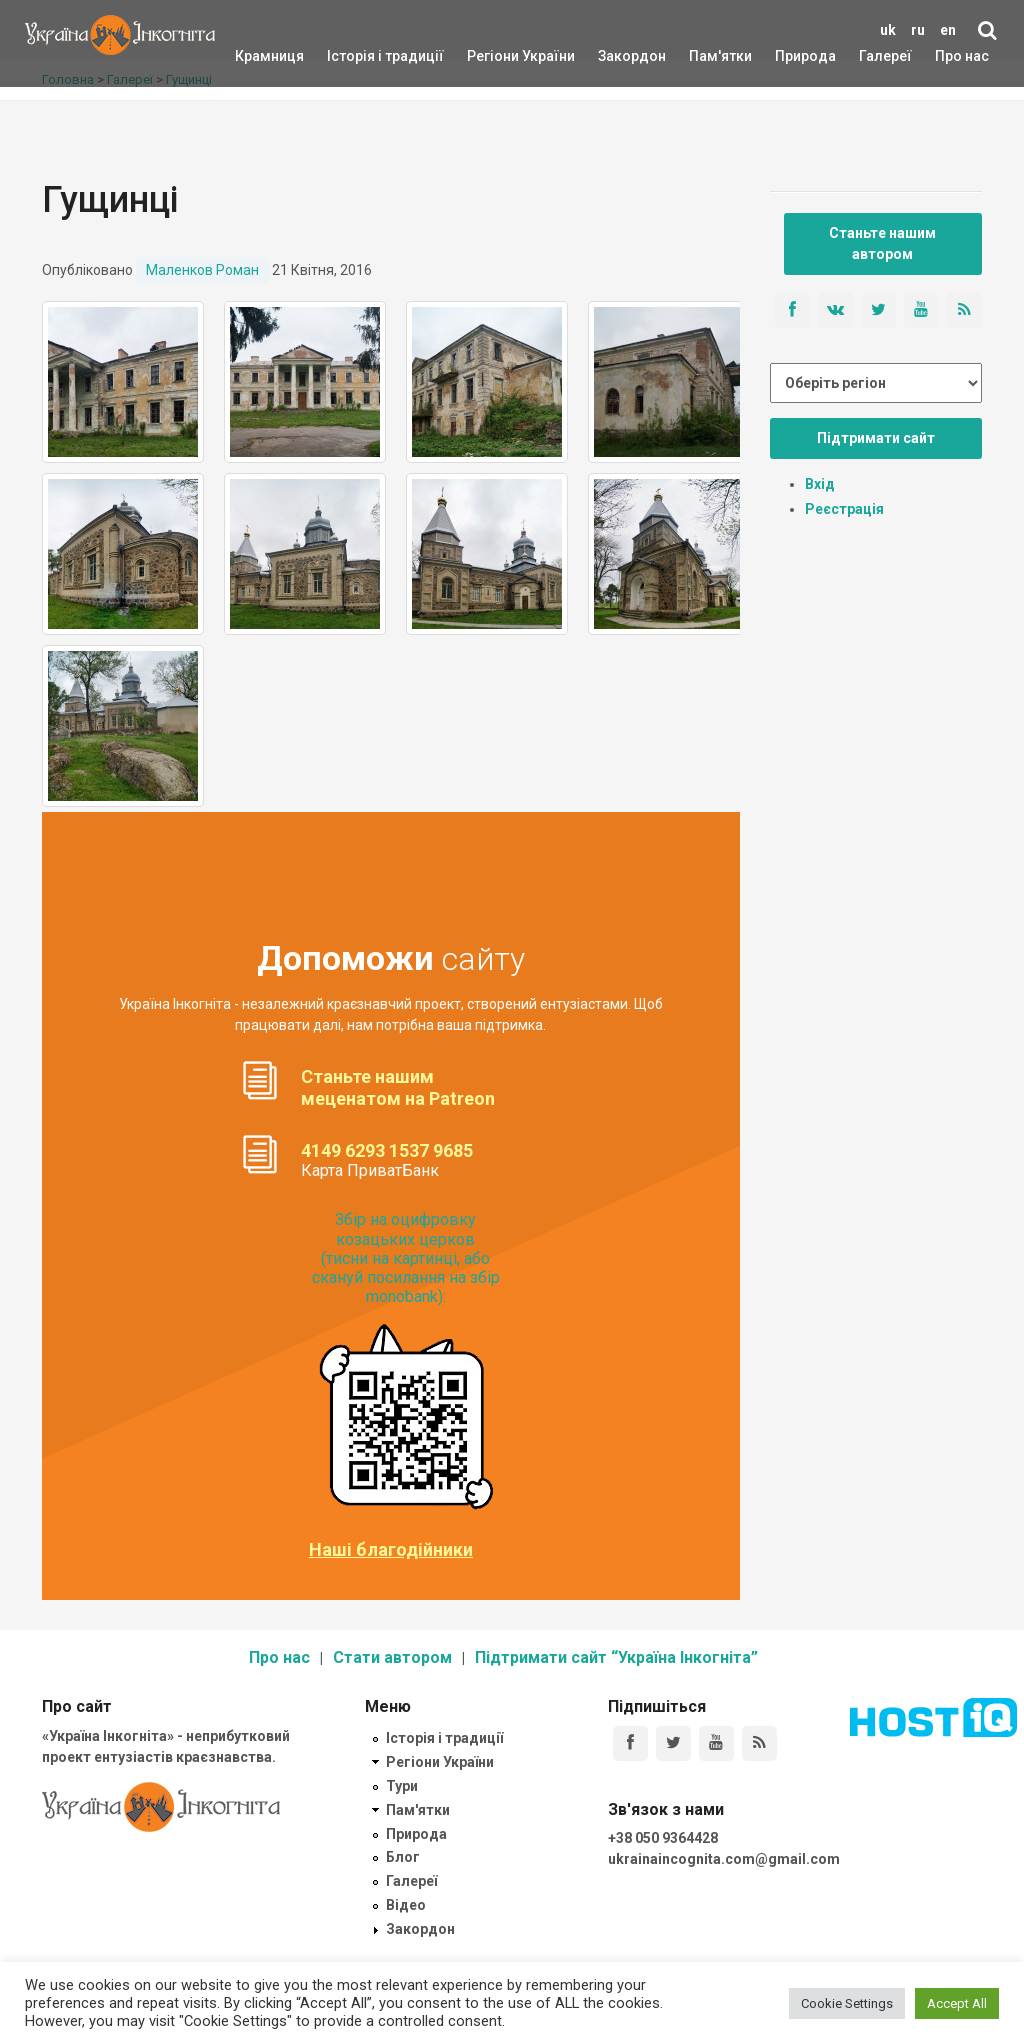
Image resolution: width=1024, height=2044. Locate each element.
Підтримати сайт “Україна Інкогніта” (616, 1657)
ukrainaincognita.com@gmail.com (724, 1859)
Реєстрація (844, 509)
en (948, 30)
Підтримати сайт (876, 438)
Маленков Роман (202, 270)
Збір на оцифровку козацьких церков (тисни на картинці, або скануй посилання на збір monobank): (406, 1258)
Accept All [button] (957, 2003)
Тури (402, 1786)
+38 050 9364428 (663, 1838)
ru (918, 30)
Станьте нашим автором (882, 243)
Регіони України (494, 56)
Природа (790, 56)
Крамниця (269, 56)
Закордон (615, 56)
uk (888, 30)
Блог (403, 1857)
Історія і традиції (356, 56)
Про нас (962, 56)
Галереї (885, 56)
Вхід (820, 484)
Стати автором (392, 1657)
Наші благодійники (391, 1550)
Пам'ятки (705, 56)
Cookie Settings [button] (847, 2003)
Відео (406, 1905)
